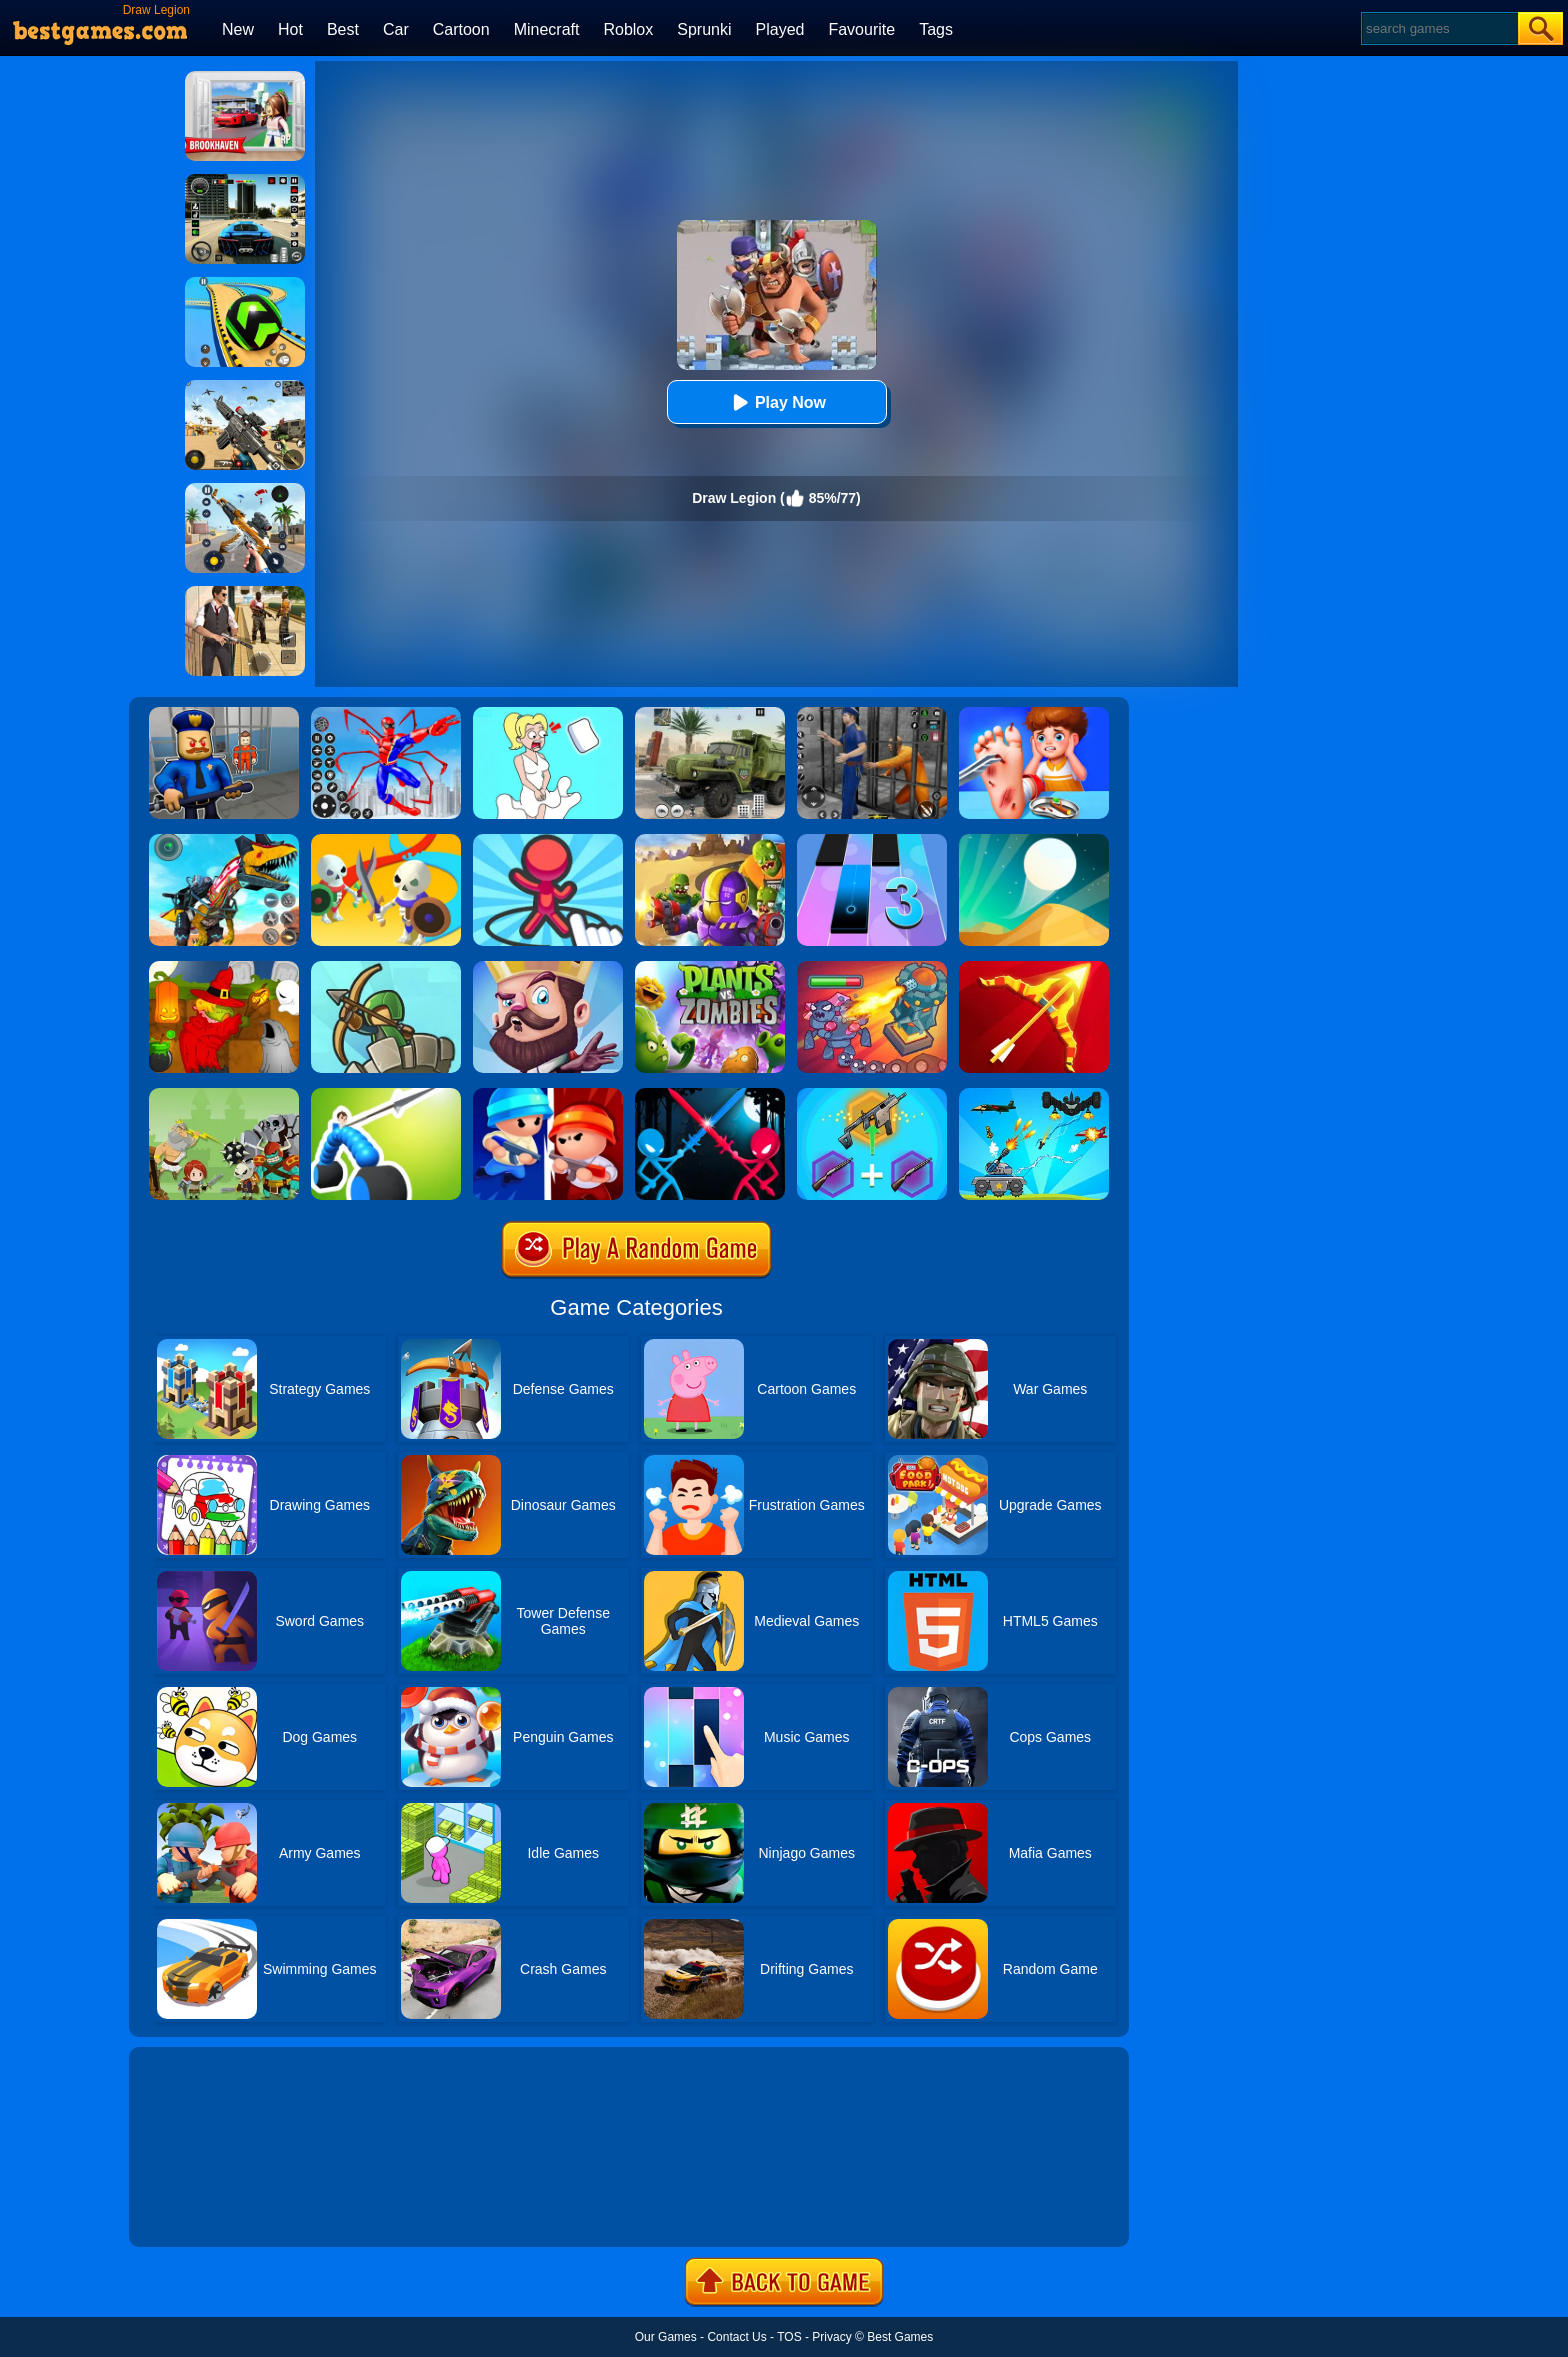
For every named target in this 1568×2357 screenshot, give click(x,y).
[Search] (1438, 28)
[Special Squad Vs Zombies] (710, 841)
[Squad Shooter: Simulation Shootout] (245, 387)
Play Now (776, 402)
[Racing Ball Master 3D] (245, 284)
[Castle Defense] (548, 968)
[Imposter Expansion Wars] (548, 1095)
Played (780, 29)
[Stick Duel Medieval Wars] (710, 1095)
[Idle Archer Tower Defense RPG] (1034, 968)
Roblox (628, 29)
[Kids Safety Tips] (1034, 714)
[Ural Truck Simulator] (710, 714)
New (238, 29)
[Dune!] (1034, 841)
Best (343, 29)
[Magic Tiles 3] (872, 841)
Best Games (900, 2337)
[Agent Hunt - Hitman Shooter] (245, 593)
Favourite (861, 29)
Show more (196, 2209)
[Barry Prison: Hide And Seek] (224, 714)
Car (396, 29)
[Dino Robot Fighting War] (224, 841)
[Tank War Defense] (1034, 1095)
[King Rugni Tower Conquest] (872, 968)
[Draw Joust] (386, 1095)
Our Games (666, 2337)
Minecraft (547, 29)
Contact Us (736, 2337)
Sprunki (704, 29)
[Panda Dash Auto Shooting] (245, 490)
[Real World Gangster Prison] (872, 714)
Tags (936, 29)
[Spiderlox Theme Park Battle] (386, 714)
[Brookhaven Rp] (245, 78)
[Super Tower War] (386, 968)
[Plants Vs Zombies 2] (710, 968)
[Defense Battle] (224, 1095)
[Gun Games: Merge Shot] (872, 1095)
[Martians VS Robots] (224, 968)
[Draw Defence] (548, 841)
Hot (290, 29)
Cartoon (461, 29)
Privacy (831, 2337)
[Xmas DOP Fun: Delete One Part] (548, 714)
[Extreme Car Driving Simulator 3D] (245, 181)
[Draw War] (386, 841)
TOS (789, 2337)
